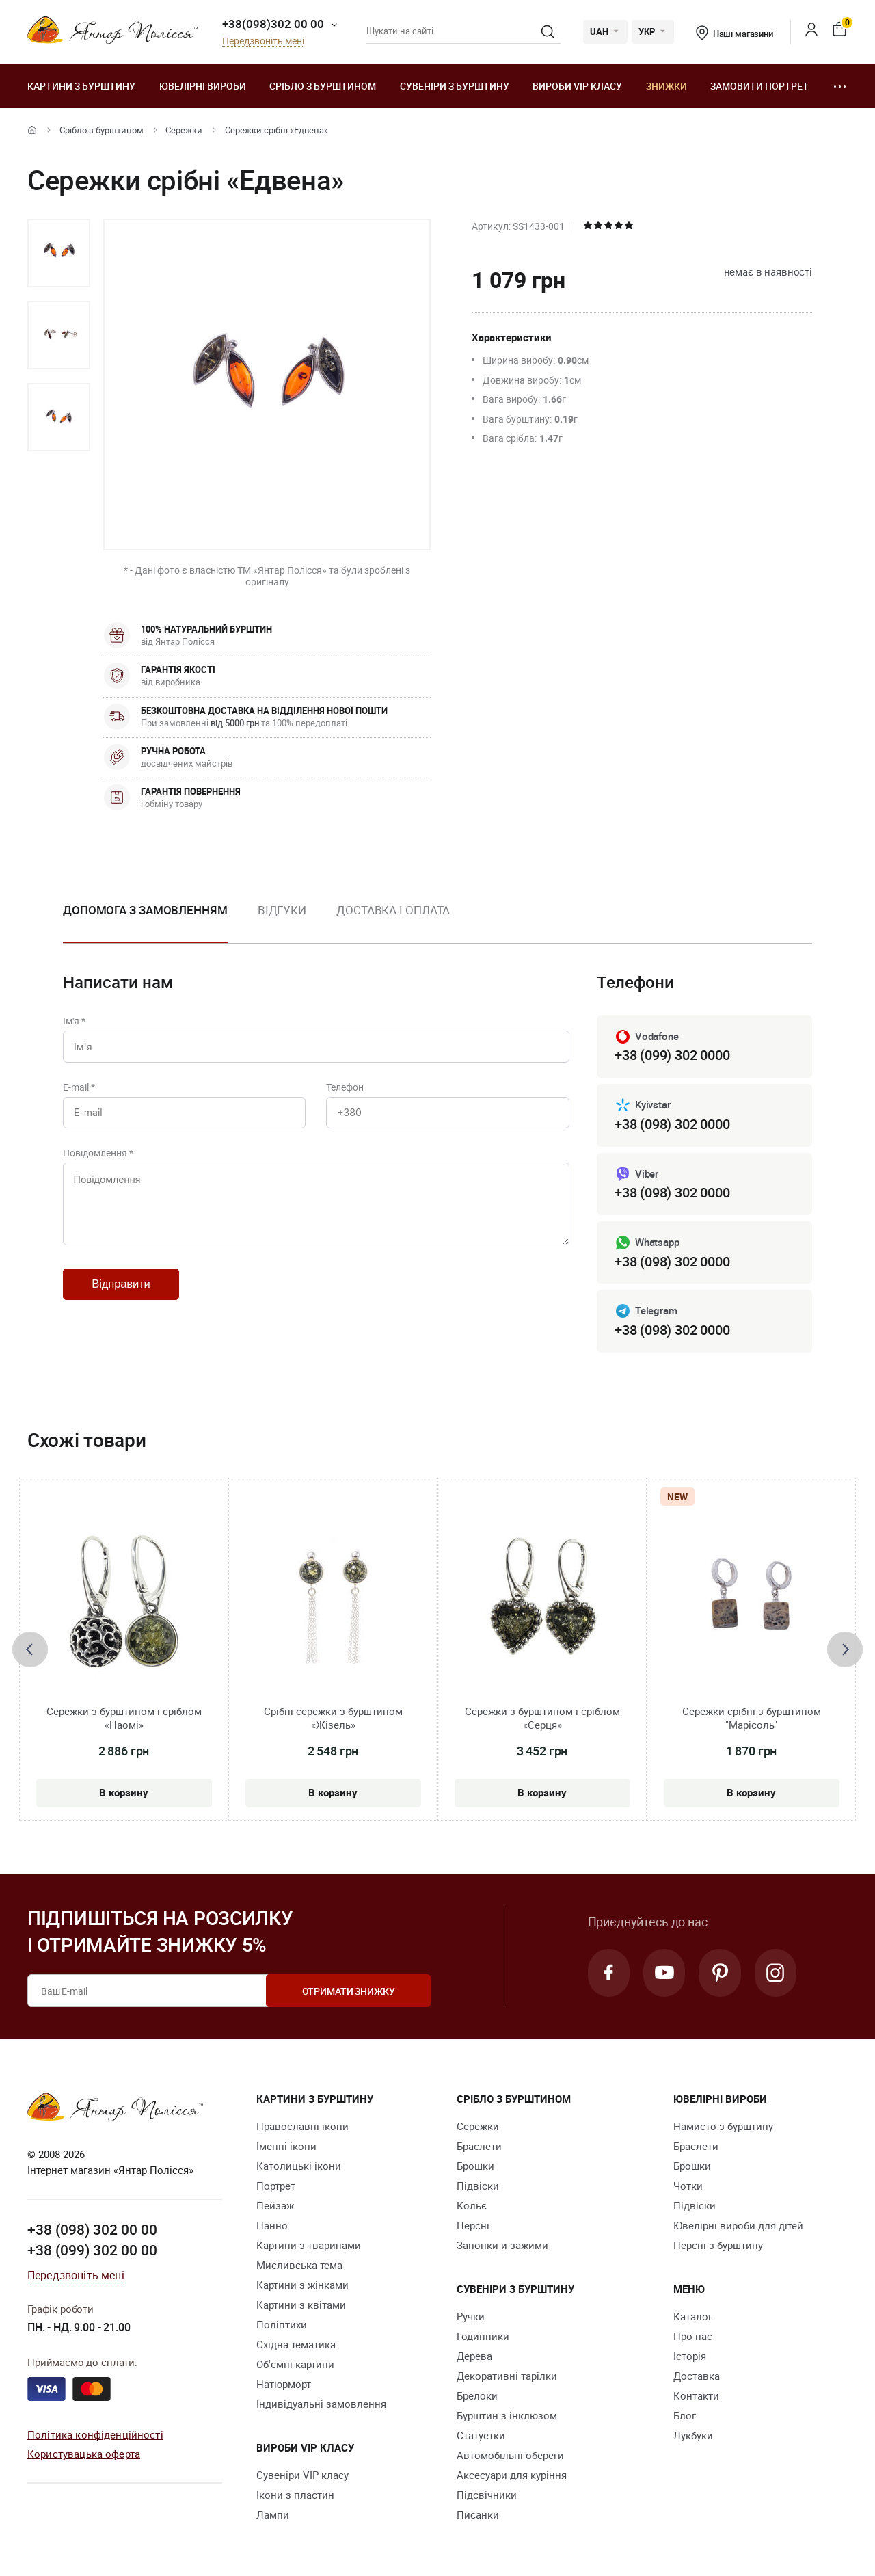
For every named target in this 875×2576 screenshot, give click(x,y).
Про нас (692, 2336)
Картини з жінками (302, 2285)
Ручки (471, 2317)
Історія (689, 2356)
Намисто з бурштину (723, 2127)
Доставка (696, 2376)
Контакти (696, 2396)
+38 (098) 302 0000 (672, 1124)
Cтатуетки (481, 2436)
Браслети (479, 2146)
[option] (58, 253)
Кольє (472, 2206)
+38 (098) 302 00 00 (92, 2230)
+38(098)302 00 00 (273, 23)
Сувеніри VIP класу (302, 2475)
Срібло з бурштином (322, 85)
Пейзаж (275, 2206)
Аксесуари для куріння (512, 2475)
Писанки (478, 2515)
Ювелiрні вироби (202, 85)
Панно (272, 2226)
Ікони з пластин (295, 2495)
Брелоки (477, 2396)
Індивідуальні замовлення (321, 2404)
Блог (684, 2416)
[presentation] (30, 1649)
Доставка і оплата (393, 910)
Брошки (475, 2166)
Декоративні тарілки (507, 2376)
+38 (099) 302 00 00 (92, 2249)
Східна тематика (296, 2345)
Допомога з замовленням (145, 910)
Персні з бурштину (718, 2246)
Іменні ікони (286, 2146)
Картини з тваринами (308, 2246)
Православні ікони (302, 2127)
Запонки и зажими (502, 2246)
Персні (473, 2226)
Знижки (666, 85)
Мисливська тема (299, 2265)
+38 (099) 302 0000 (672, 1055)
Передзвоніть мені (263, 41)
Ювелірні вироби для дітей (738, 2226)
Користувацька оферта (83, 2453)
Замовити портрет (759, 85)
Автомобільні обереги (510, 2455)
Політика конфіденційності (95, 2434)
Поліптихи (281, 2325)
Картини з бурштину (81, 85)
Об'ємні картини (295, 2365)
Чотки (688, 2186)
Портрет (275, 2186)
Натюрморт (283, 2384)
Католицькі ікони (298, 2166)
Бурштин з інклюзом (507, 2416)
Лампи (272, 2515)
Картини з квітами (301, 2305)
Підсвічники (487, 2495)
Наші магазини (734, 33)
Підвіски (478, 2186)
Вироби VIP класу (577, 85)
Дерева (474, 2356)
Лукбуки (693, 2436)
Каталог (692, 2317)
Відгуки (282, 910)
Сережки (183, 129)
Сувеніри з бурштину (454, 85)
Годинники (483, 2336)
